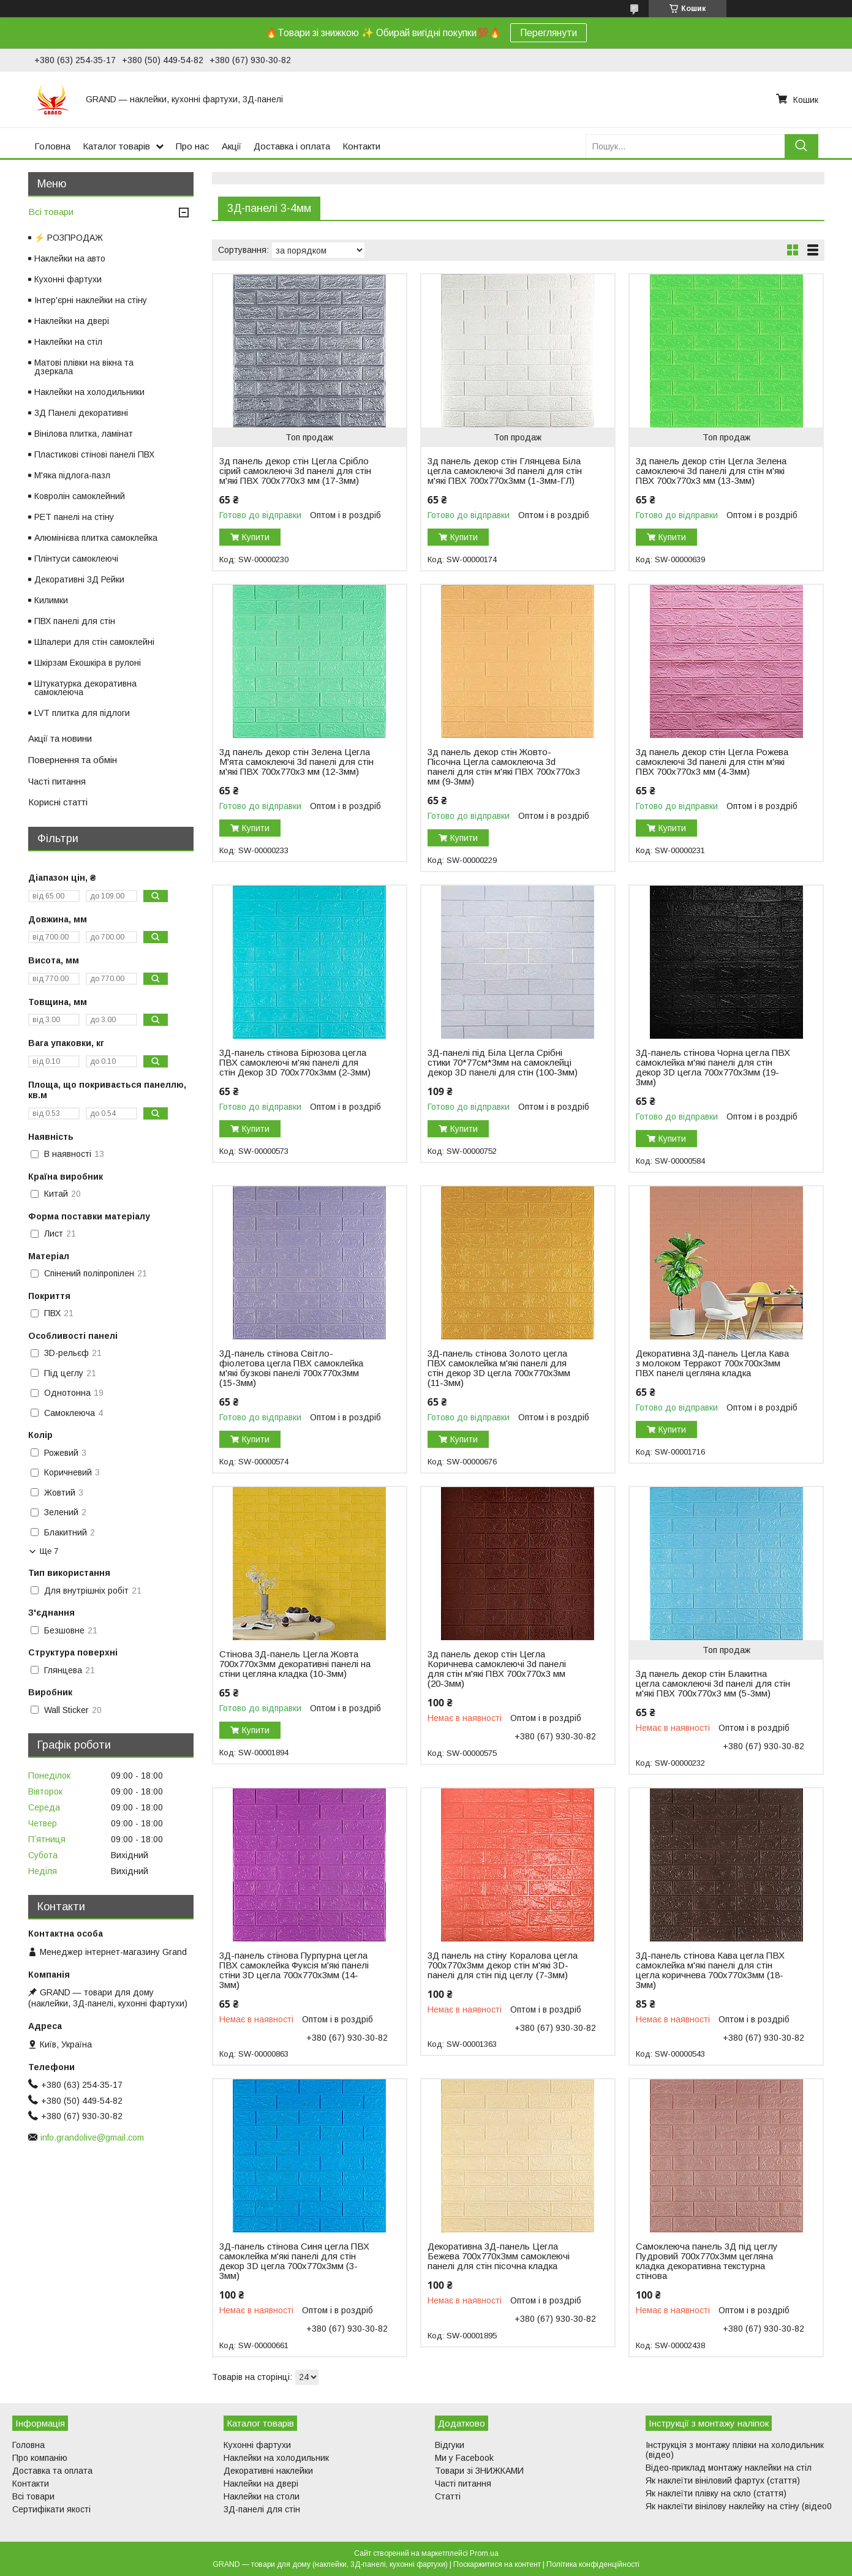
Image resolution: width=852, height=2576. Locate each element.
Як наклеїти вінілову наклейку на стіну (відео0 (739, 2506)
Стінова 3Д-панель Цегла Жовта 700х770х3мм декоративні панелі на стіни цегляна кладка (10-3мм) (295, 1664)
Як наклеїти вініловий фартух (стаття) (723, 2480)
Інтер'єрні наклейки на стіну (90, 300)
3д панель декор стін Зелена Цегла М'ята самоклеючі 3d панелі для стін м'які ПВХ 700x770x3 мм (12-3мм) (296, 762)
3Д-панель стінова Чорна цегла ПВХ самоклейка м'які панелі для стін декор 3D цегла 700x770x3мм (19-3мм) (713, 1067)
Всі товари (51, 211)
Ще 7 (49, 1551)
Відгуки (449, 2445)
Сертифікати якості (51, 2509)
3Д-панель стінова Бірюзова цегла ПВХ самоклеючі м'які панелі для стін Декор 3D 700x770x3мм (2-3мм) (295, 1062)
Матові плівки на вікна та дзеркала (84, 367)
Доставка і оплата (292, 146)
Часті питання (57, 781)
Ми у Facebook (464, 2458)
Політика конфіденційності (592, 2564)
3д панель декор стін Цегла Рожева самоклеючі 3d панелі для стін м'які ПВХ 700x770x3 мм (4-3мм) (712, 762)
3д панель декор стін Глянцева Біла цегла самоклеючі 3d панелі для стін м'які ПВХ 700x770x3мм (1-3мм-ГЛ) (505, 471)
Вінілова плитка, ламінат (83, 434)
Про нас (192, 146)
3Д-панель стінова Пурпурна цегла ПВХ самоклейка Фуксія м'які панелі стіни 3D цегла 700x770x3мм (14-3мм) (294, 1970)
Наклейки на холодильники (89, 392)
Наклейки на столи (262, 2496)
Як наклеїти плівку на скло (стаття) (716, 2493)
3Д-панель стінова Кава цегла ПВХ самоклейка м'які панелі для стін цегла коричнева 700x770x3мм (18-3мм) (710, 1970)
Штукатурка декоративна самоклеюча (85, 688)
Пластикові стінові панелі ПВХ (94, 454)
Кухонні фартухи (68, 279)
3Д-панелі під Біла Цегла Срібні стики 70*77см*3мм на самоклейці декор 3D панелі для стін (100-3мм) (503, 1062)
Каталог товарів (116, 146)
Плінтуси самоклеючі (76, 558)
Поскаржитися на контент (497, 2564)
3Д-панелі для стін (262, 2509)
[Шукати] (801, 146)
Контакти (361, 146)
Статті (448, 2496)
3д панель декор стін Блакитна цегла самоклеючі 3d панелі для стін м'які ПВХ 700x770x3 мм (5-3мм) (713, 1683)
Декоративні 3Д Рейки (79, 579)
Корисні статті (58, 802)
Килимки (51, 600)
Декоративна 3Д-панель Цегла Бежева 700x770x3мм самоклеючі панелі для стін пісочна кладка (499, 2256)
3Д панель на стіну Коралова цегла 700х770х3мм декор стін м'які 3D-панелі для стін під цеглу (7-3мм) (503, 1965)
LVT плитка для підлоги (82, 713)
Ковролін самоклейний (79, 496)
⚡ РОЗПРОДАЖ (68, 238)
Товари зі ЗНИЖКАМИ (479, 2471)
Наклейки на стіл (68, 342)
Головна (52, 146)
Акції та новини (60, 738)
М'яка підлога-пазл (72, 475)
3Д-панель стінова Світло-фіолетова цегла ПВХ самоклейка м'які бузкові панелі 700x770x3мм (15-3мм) (291, 1368)
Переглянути (548, 33)
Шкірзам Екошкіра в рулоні (87, 663)
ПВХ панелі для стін (74, 621)
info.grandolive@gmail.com (92, 2137)
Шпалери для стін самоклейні (94, 642)
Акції (231, 146)
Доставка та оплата (52, 2471)
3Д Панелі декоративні (81, 413)
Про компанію (39, 2458)
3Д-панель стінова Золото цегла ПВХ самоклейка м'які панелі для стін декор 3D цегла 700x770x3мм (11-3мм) (499, 1368)
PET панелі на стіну (74, 517)
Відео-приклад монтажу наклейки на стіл (729, 2467)
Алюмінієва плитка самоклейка (95, 538)
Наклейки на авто (69, 258)
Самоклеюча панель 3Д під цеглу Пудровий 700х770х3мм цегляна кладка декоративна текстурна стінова (707, 2261)
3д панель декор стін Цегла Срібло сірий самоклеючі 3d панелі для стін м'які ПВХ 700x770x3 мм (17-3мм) (295, 471)
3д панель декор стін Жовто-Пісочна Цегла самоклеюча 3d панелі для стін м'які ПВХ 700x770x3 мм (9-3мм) (504, 766)
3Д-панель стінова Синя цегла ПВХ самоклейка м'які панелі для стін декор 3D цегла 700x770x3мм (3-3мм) (294, 2261)
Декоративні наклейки (268, 2471)
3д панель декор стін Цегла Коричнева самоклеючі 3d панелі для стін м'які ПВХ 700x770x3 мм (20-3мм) (497, 1669)
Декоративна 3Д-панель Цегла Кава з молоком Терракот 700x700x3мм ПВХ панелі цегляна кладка (712, 1363)
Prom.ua (484, 2553)
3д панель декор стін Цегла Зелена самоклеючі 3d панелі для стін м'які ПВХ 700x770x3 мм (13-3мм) (711, 471)
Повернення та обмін (72, 760)
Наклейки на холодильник (276, 2458)
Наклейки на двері (71, 321)
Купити (256, 537)
